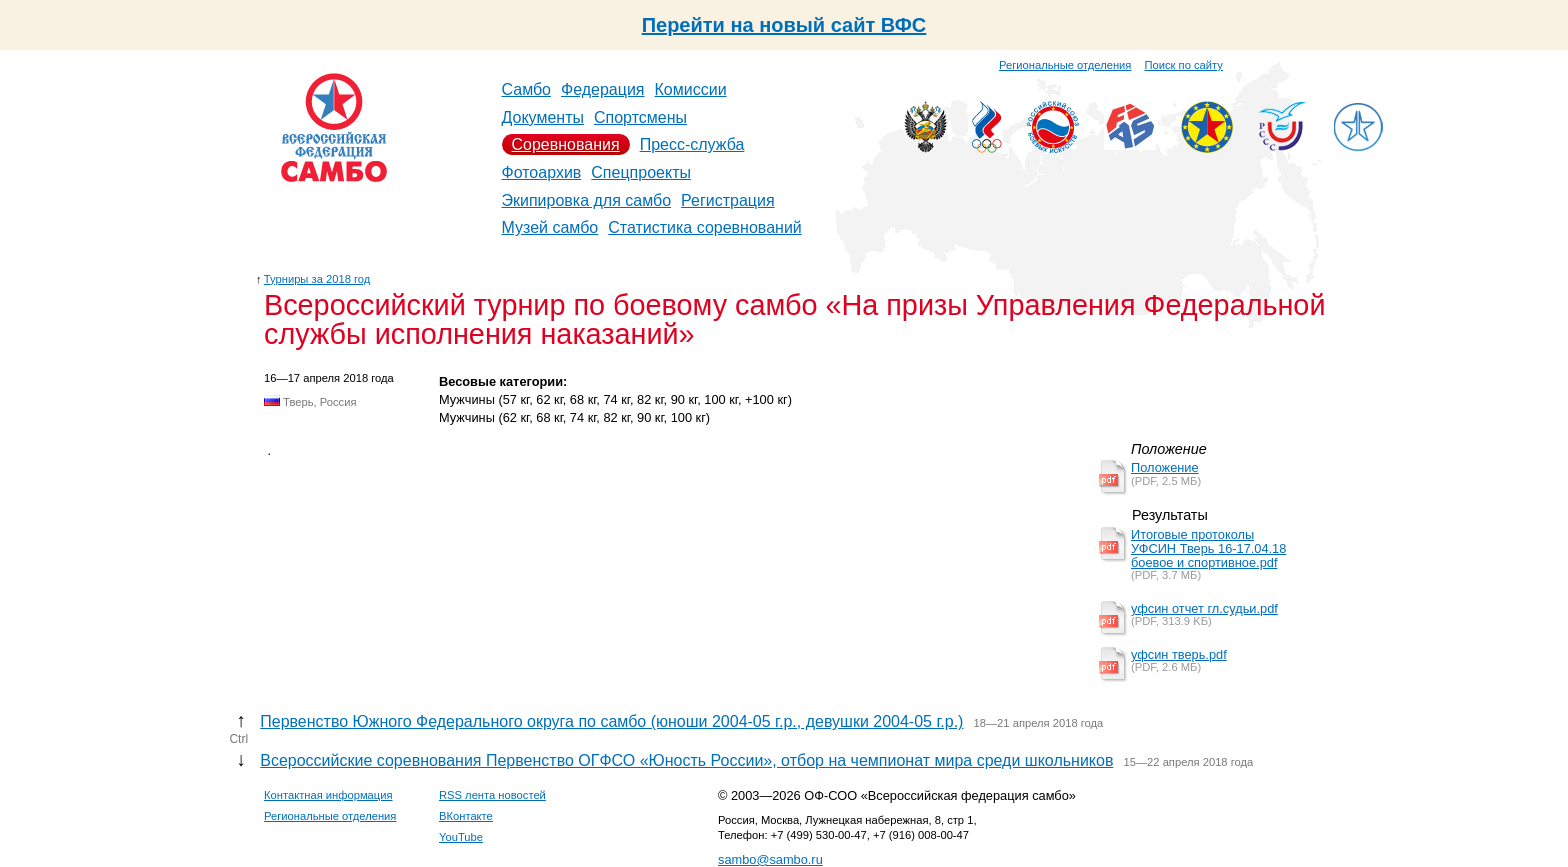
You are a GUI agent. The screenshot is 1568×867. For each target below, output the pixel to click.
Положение (1165, 467)
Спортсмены (640, 117)
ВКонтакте (466, 816)
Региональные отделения (1065, 65)
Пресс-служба (692, 144)
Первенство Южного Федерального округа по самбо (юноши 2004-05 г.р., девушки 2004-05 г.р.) (611, 721)
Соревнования (566, 144)
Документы (543, 117)
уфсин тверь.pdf (1179, 654)
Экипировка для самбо (587, 200)
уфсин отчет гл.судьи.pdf (1204, 608)
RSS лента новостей (492, 795)
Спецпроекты (641, 172)
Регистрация (728, 200)
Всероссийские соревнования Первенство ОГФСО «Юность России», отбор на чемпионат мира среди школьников (686, 760)
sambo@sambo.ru (770, 859)
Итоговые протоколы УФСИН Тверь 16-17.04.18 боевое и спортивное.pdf (1208, 548)
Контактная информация (328, 795)
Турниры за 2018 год (317, 279)
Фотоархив (542, 172)
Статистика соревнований (705, 227)
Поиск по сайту (1184, 65)
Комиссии (691, 89)
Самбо (527, 89)
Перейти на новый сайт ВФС (784, 25)
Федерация (603, 89)
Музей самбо (550, 227)
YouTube (461, 837)
